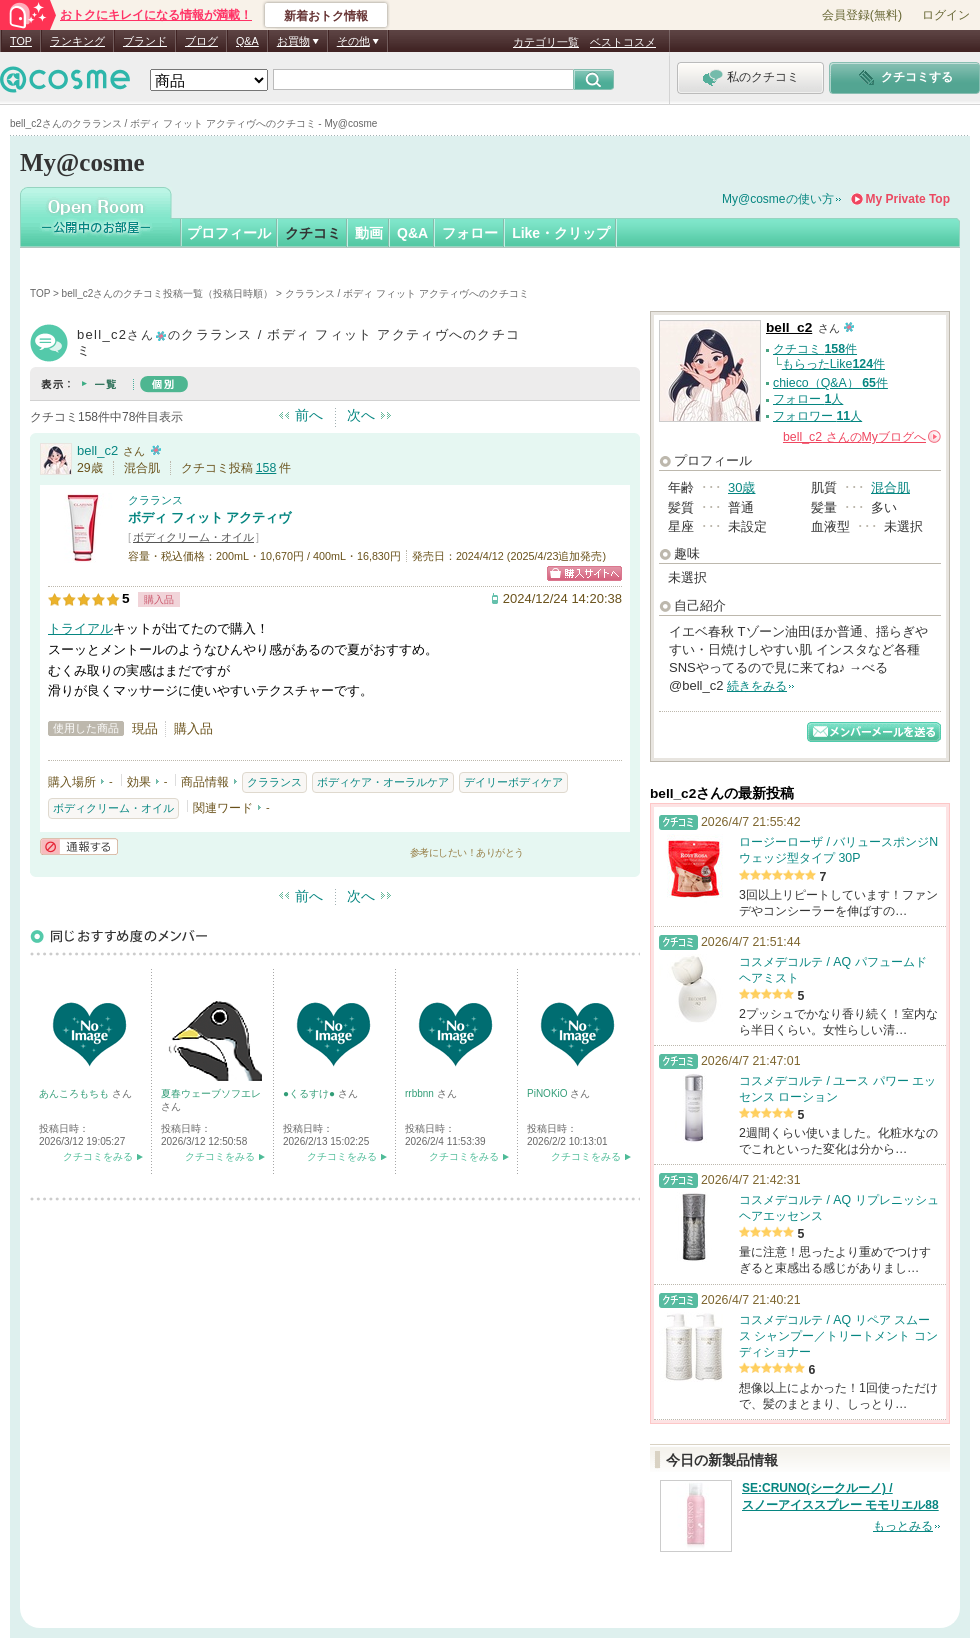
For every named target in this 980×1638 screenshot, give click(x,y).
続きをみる (757, 686)
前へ (309, 415)
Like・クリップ (561, 233)
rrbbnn (421, 1093)
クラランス (155, 500)
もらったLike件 (833, 364)
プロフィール (229, 233)
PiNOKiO (548, 1093)
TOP (21, 41)
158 (266, 468)
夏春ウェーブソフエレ (211, 1093)
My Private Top (908, 199)
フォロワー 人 (817, 416)
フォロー (470, 233)
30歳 (741, 487)
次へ (361, 415)
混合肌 (890, 487)
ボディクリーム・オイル (193, 537)
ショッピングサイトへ (584, 573)
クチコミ (313, 233)
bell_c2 (97, 450)
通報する (79, 846)
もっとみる (903, 1526)
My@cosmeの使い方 (778, 199)
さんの (862, 437)
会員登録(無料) (862, 15)
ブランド (145, 41)
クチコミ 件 (815, 349)
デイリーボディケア (513, 782)
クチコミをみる (98, 1156)
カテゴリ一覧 (546, 42)
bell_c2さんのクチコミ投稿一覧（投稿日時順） (168, 293)
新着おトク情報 (326, 16)
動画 (369, 233)
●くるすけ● (310, 1093)
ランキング (77, 41)
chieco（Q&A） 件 (830, 383)
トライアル (80, 628)
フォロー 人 (808, 399)
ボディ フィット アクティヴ (209, 517)
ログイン (946, 15)
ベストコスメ (623, 42)
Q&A (247, 41)
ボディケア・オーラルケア (383, 782)
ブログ (201, 41)
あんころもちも (75, 1093)
